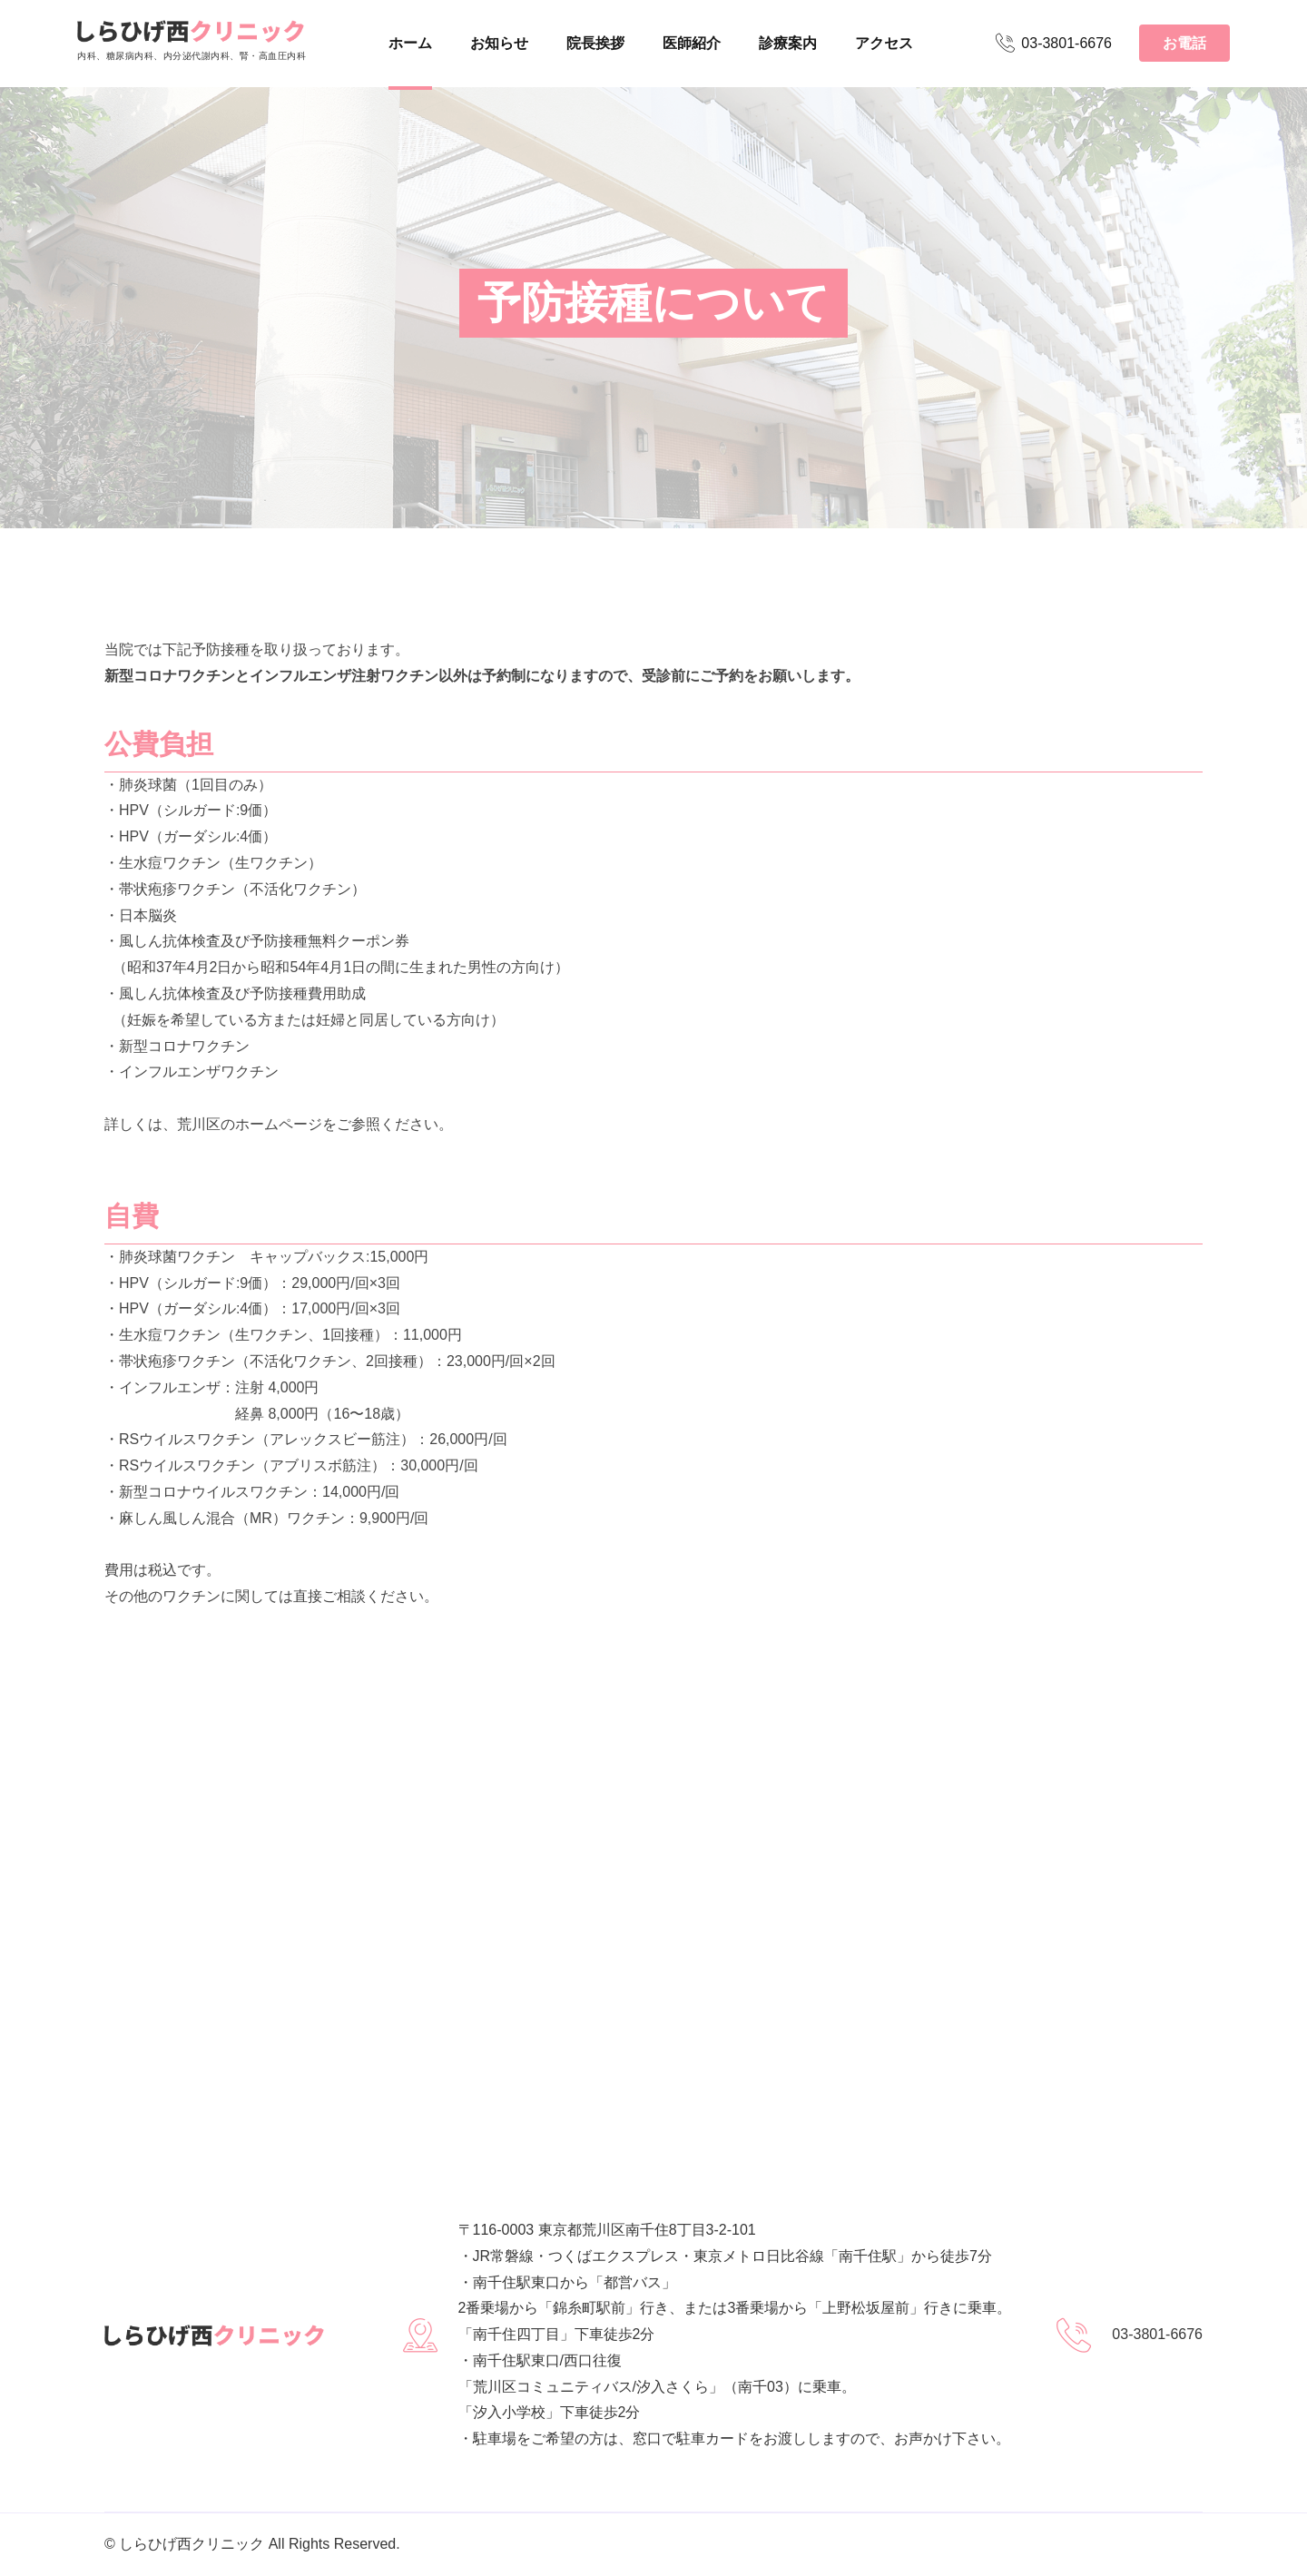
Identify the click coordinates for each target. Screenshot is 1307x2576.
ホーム (410, 43)
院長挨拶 (595, 43)
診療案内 (788, 43)
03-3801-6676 (1054, 43)
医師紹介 (692, 43)
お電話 (1184, 43)
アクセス (884, 43)
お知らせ (499, 43)
